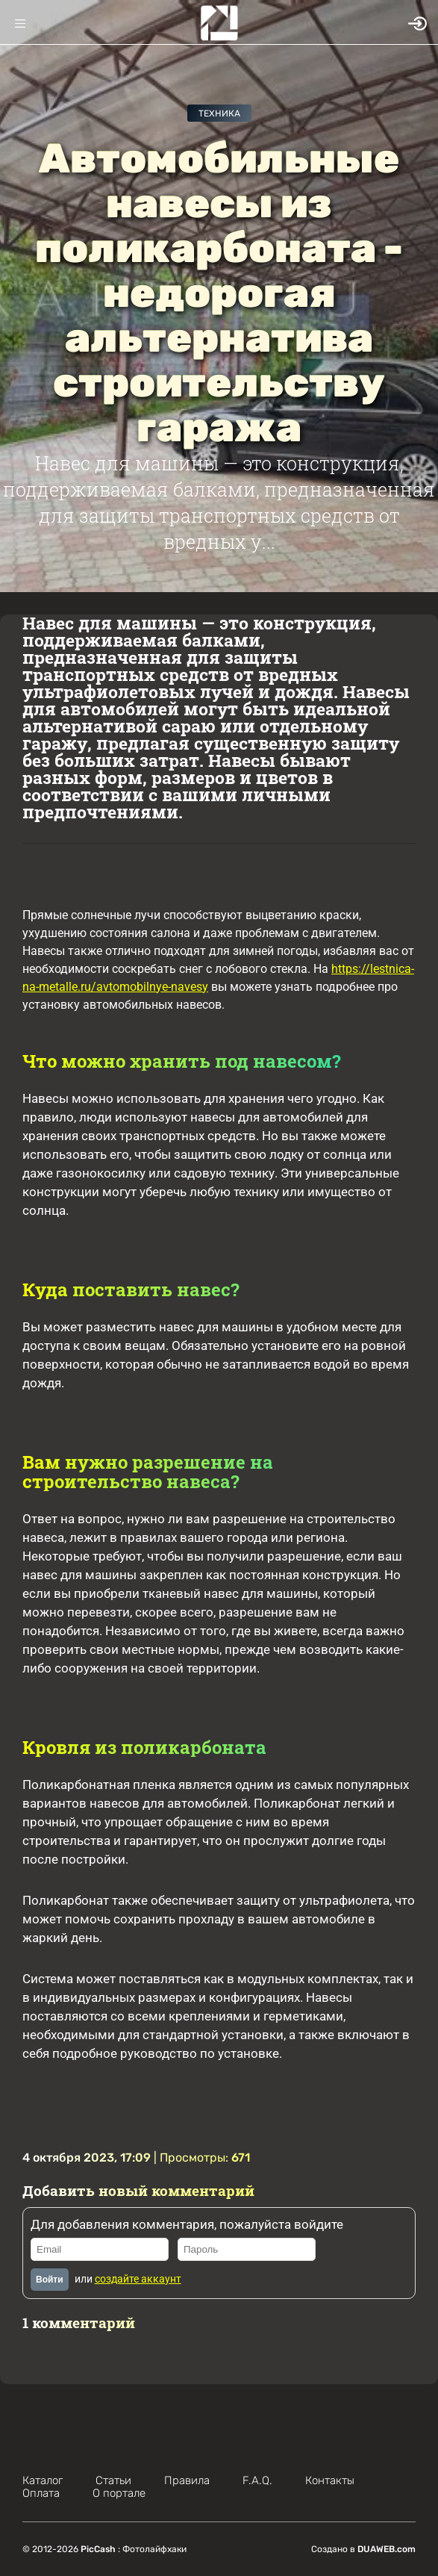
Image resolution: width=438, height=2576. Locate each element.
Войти (49, 2279)
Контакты (329, 2480)
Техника (219, 113)
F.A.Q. (257, 2480)
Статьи (113, 2480)
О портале (119, 2493)
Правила (187, 2480)
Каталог (42, 2480)
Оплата (41, 2493)
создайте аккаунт (138, 2279)
